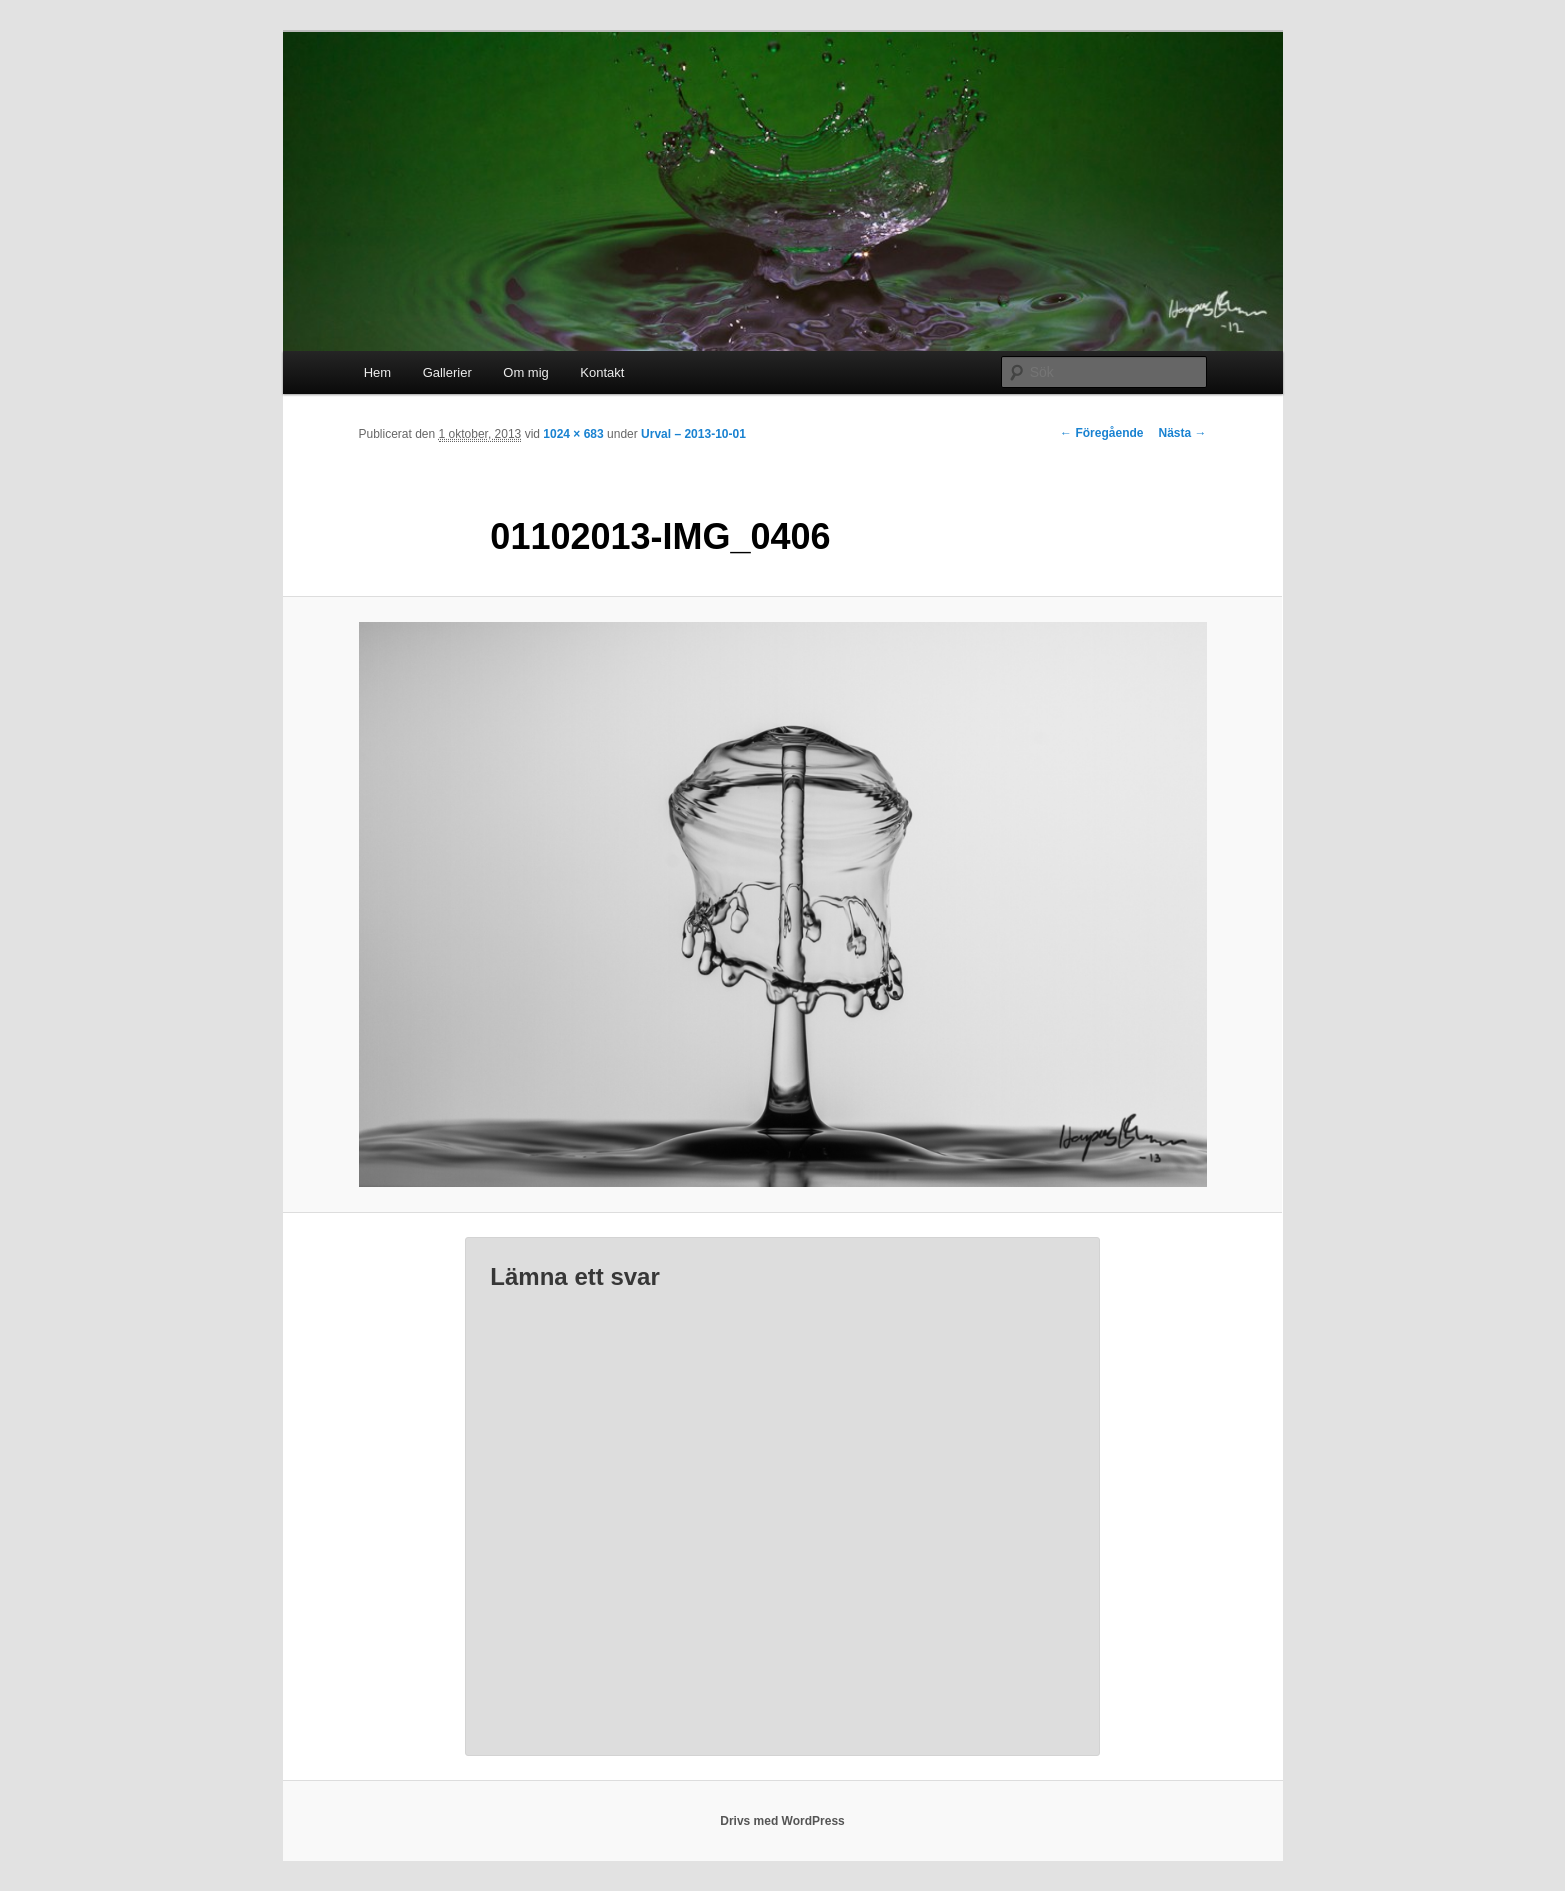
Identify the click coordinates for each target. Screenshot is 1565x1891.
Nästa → (1182, 433)
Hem (377, 372)
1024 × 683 (573, 434)
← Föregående (1101, 433)
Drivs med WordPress (782, 1821)
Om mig (526, 372)
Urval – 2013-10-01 (693, 434)
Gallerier (447, 372)
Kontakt (602, 372)
